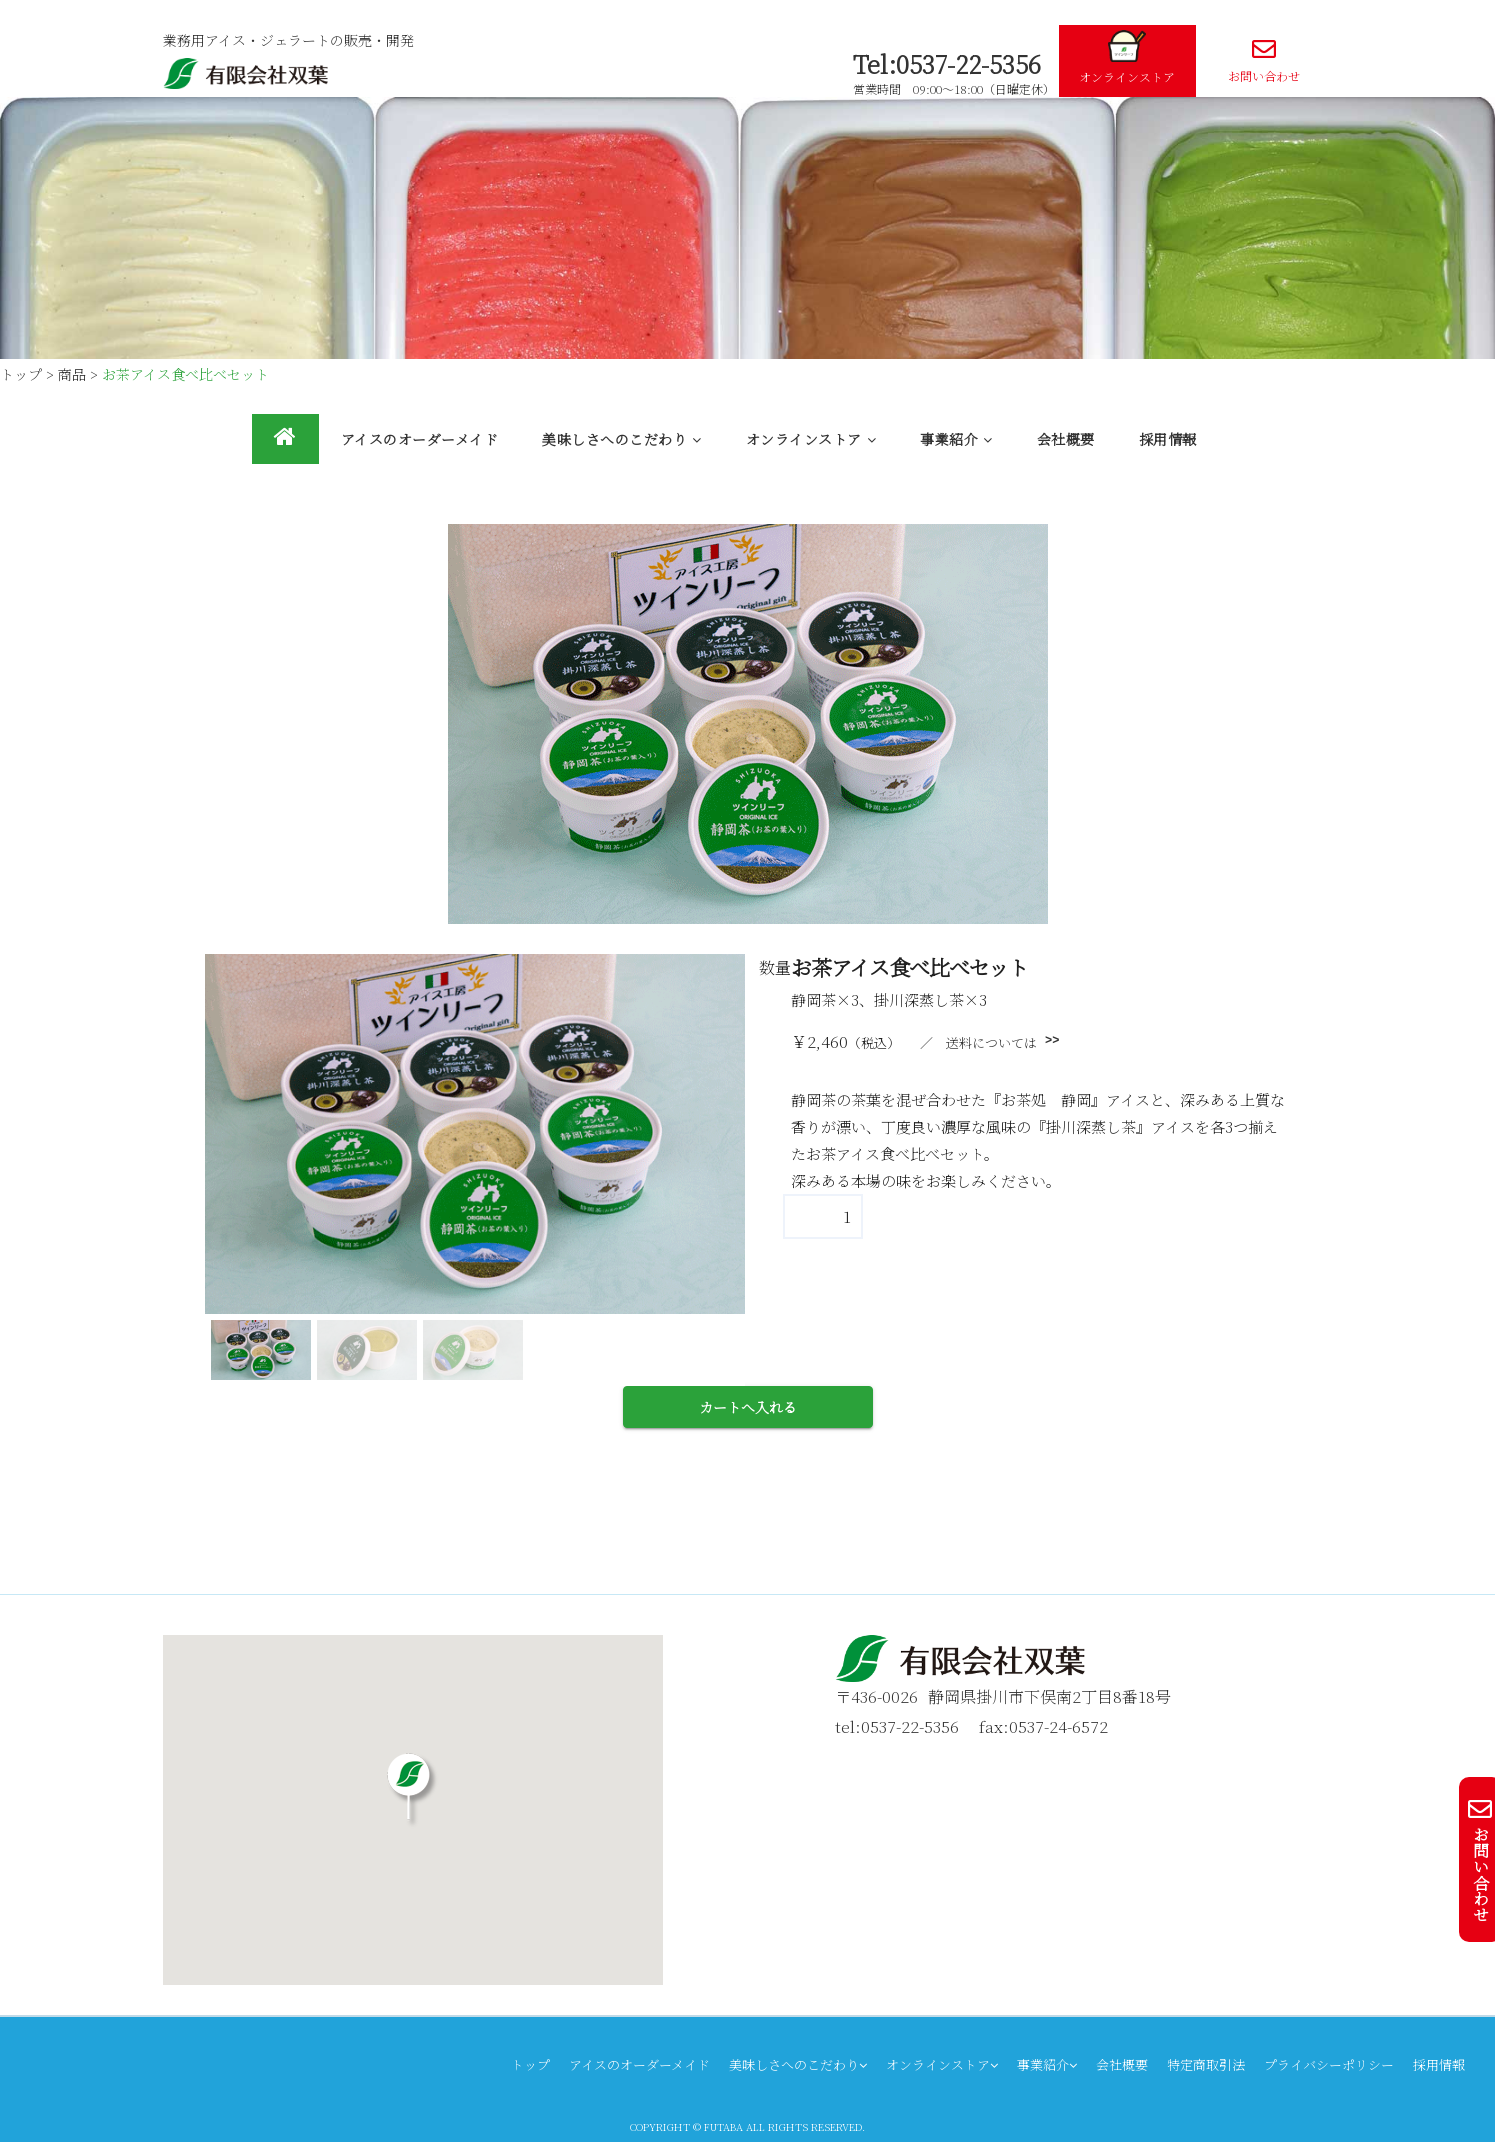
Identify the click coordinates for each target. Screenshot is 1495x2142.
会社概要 (1066, 439)
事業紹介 (956, 439)
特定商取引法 (1206, 2064)
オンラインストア (1127, 57)
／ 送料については (978, 1042)
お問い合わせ (1264, 60)
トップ (530, 2064)
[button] (261, 1350)
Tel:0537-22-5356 (947, 63)
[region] (475, 1170)
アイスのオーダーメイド (420, 439)
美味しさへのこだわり (622, 439)
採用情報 (1168, 439)
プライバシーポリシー (1329, 2064)
